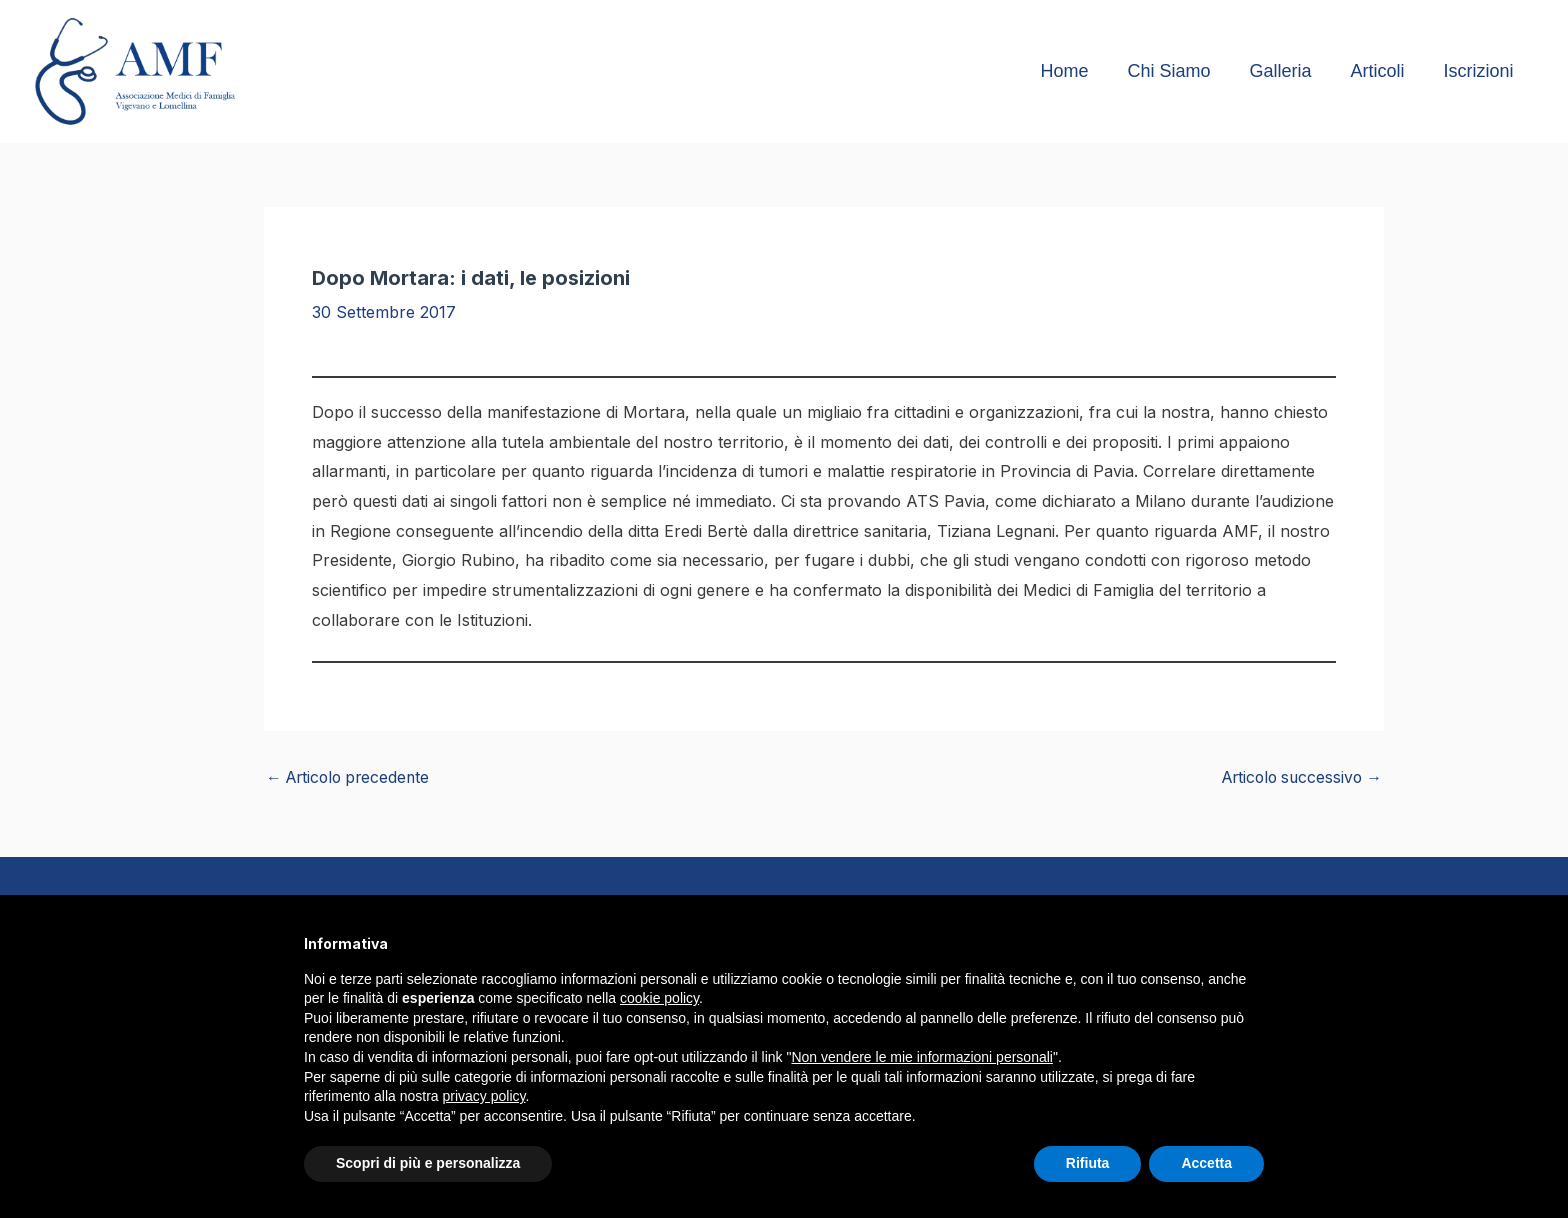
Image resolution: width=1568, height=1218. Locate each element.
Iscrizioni (1480, 71)
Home (1078, 71)
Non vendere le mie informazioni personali (921, 1057)
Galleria (1288, 71)
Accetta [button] (1206, 1163)
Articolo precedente (352, 777)
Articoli (1382, 71)
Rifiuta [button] (1088, 1163)
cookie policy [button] (659, 998)
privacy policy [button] (484, 1096)
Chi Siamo (1179, 71)
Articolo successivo (1297, 777)
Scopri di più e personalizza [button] (428, 1163)
